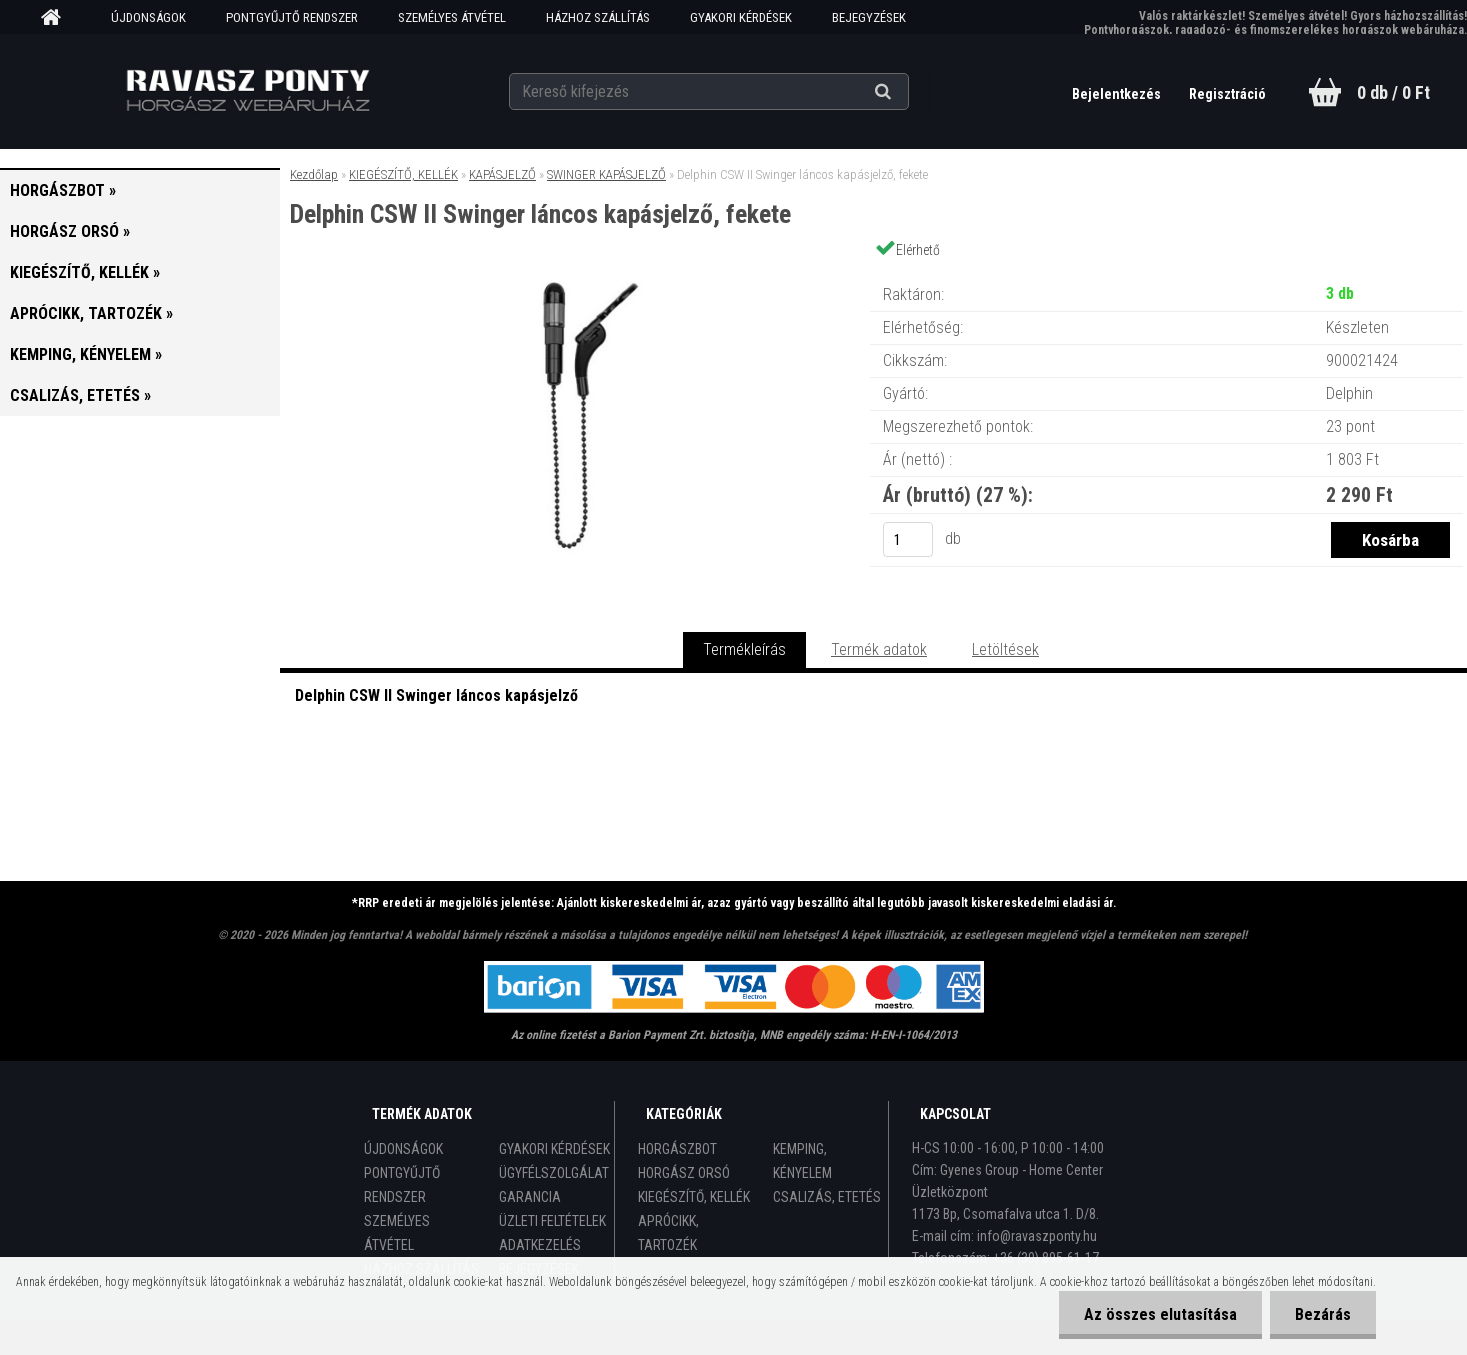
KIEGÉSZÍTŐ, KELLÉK (403, 174)
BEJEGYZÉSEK (869, 17)
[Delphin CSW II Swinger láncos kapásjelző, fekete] (575, 274)
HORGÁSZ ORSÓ (684, 1173)
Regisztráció (1227, 94)
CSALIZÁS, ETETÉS (827, 1197)
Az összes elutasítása (1160, 1314)
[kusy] (908, 539)
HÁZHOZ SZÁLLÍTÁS (598, 17)
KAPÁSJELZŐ (502, 174)
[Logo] (247, 91)
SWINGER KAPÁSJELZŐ (606, 174)
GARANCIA (530, 1197)
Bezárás (1323, 1314)
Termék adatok (879, 649)
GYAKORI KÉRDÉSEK (741, 17)
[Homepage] (58, 18)
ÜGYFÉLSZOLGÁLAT (554, 1173)
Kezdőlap (314, 174)
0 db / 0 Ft (1393, 92)
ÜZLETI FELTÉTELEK (552, 1221)
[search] (907, 92)
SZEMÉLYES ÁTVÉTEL (452, 17)
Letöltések (1005, 649)
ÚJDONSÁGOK (148, 17)
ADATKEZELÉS (540, 1245)
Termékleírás (744, 649)
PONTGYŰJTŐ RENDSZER (292, 17)
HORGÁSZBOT (677, 1149)
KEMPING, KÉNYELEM (802, 1161)
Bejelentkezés (1118, 94)
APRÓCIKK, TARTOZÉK (668, 1233)
